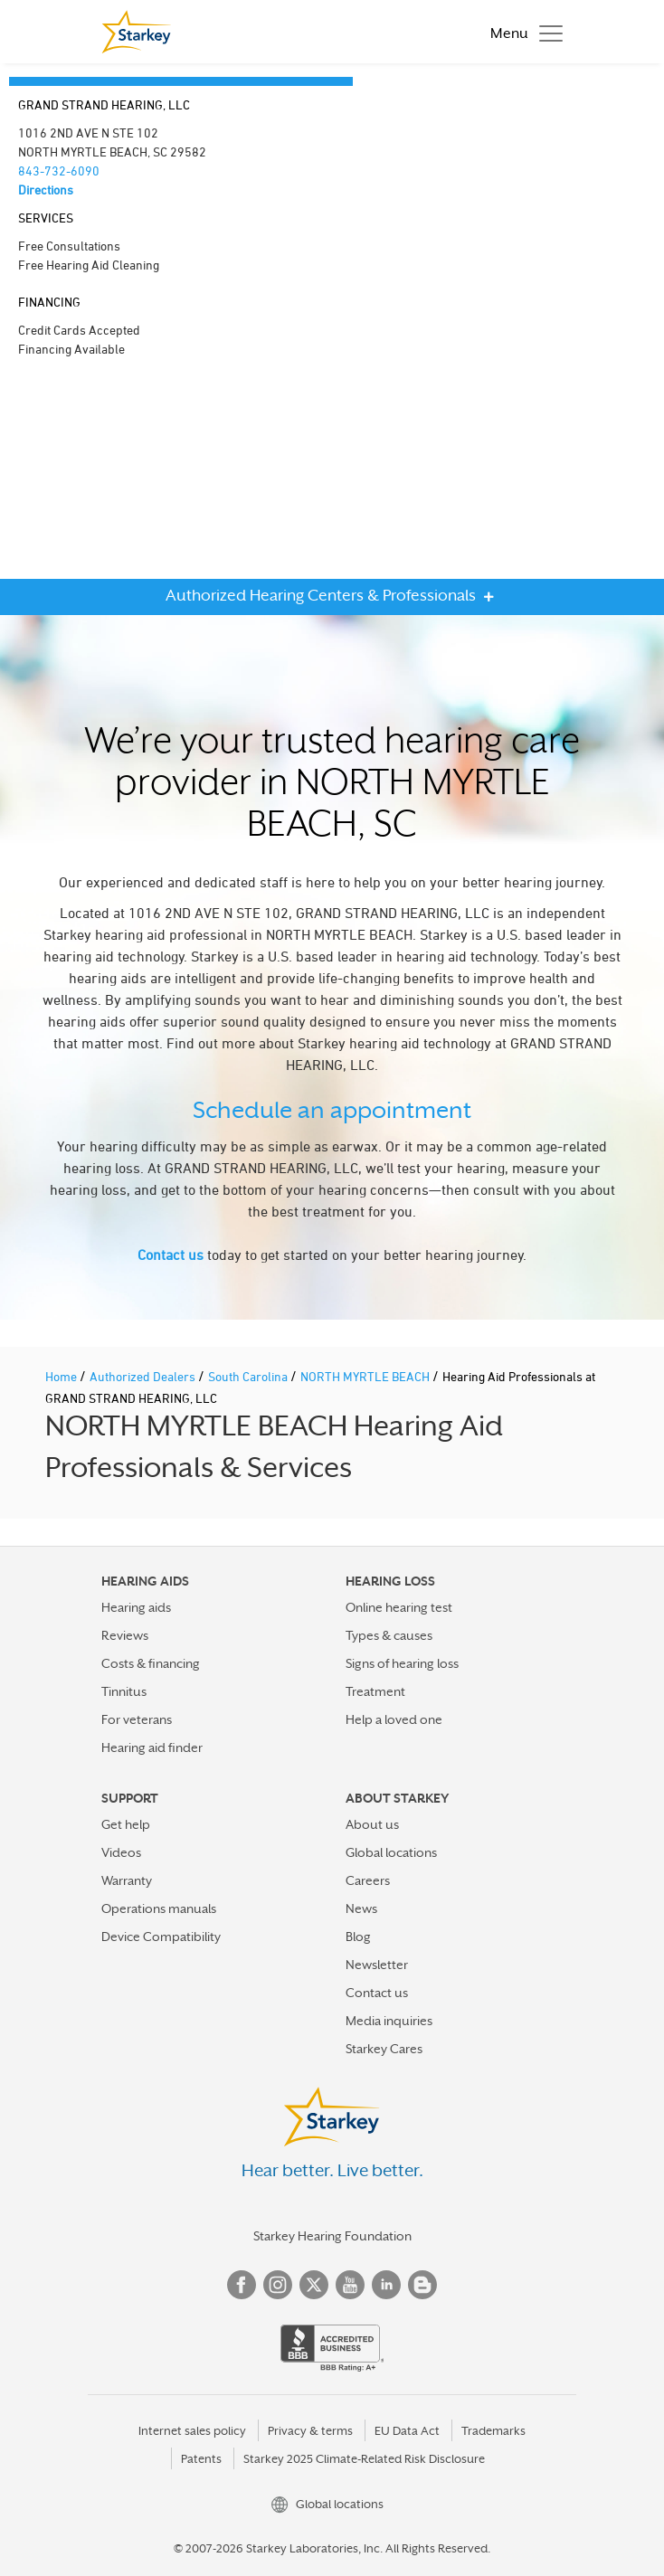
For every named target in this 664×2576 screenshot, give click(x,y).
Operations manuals (158, 1908)
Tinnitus (124, 1691)
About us (372, 1824)
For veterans (136, 1719)
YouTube (350, 2284)
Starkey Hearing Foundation (332, 2236)
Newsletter (377, 1964)
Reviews (124, 1635)
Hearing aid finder (152, 1747)
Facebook (241, 2284)
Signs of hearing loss (402, 1663)
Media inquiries (389, 2020)
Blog (358, 1936)
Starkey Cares (384, 2048)
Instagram (277, 2284)
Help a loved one (394, 1719)
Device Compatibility (161, 1936)
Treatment (375, 1691)
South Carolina (249, 1376)
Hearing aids (136, 1607)
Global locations (391, 1852)
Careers (368, 1880)
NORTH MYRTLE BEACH (366, 1376)
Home (62, 1376)
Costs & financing (150, 1663)
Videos (121, 1852)
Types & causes (389, 1635)
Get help (125, 1824)
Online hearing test (399, 1607)
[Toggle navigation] (522, 31)
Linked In (386, 2284)
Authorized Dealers (144, 1376)
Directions (45, 189)
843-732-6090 (59, 170)
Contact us (171, 1254)
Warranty (126, 1880)
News (361, 1908)
